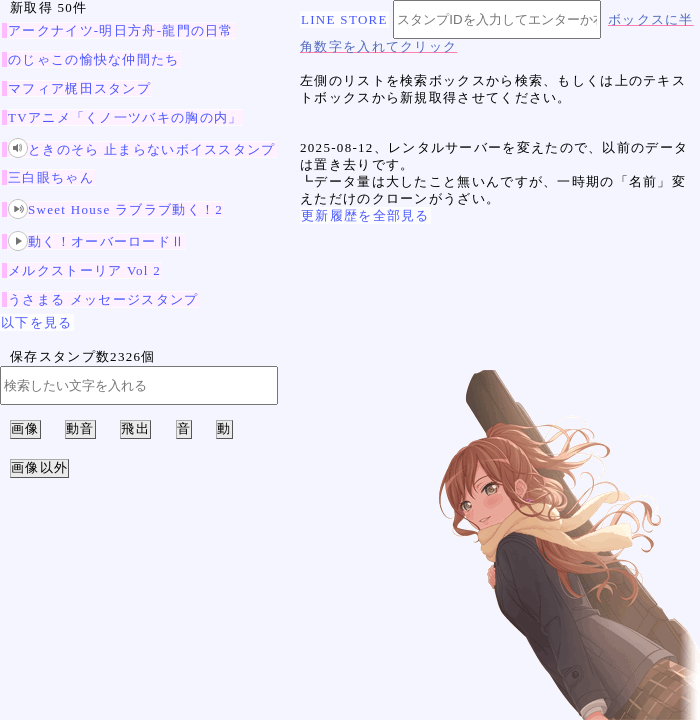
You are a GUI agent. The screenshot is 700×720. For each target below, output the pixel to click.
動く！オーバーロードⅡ (96, 241)
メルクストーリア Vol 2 (84, 270)
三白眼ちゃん (51, 177)
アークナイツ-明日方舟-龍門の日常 (121, 30)
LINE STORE (344, 19)
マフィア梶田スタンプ (79, 88)
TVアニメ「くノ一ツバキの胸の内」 (125, 117)
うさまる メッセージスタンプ (103, 299)
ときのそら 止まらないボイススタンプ (142, 149)
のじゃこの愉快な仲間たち (94, 59)
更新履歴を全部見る (365, 215)
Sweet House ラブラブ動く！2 (115, 209)
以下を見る (37, 322)
